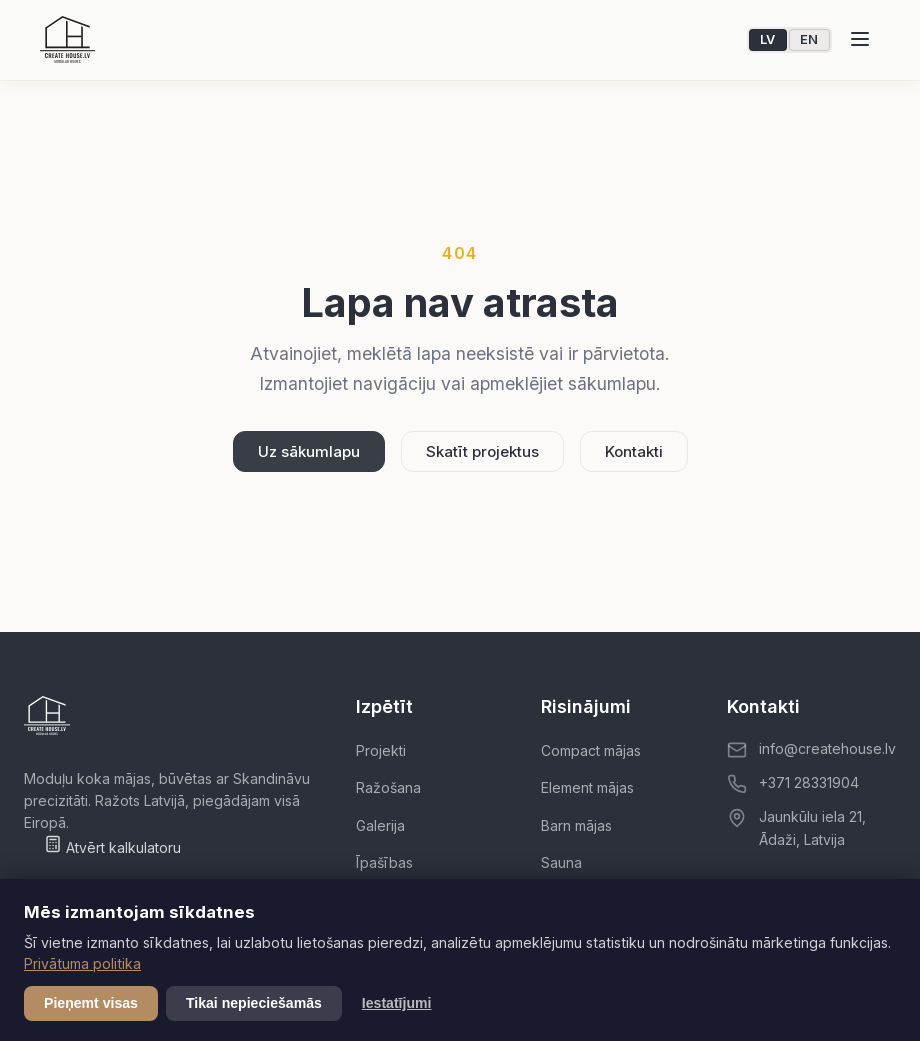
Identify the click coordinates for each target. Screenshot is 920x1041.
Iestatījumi (397, 1003)
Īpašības (384, 862)
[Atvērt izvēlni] (860, 40)
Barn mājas (576, 825)
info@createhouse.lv (827, 748)
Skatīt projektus (482, 451)
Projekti (381, 750)
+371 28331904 (809, 782)
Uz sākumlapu (309, 451)
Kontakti (634, 451)
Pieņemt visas (91, 1003)
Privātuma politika (82, 963)
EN (809, 39)
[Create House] (67, 40)
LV (768, 39)
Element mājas (587, 787)
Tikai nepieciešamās (254, 1003)
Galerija (380, 825)
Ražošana (388, 787)
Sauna (561, 862)
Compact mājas (591, 750)
